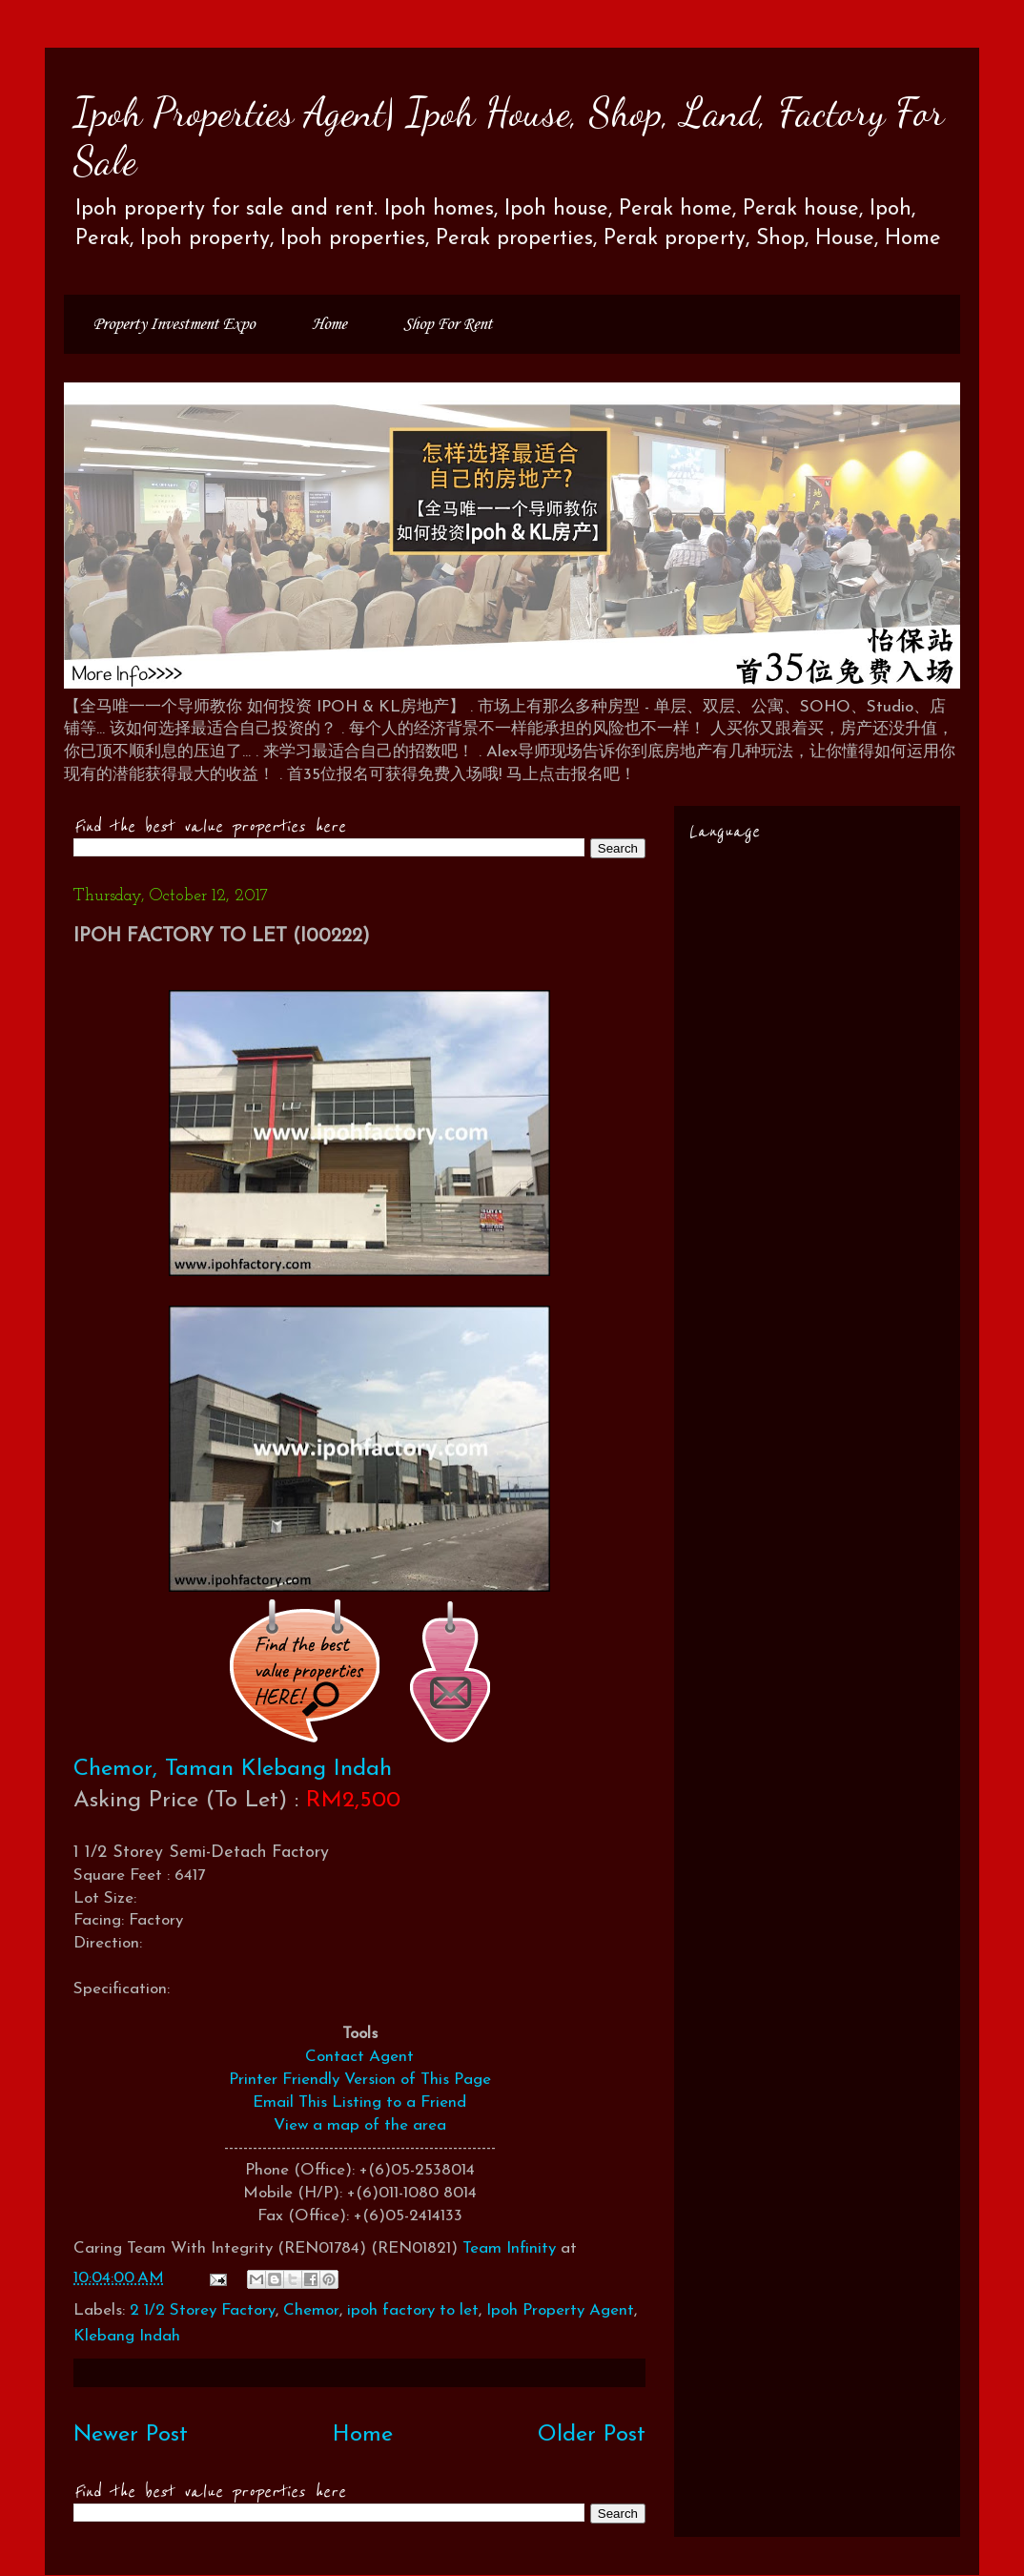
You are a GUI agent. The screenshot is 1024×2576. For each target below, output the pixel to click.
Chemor (311, 2310)
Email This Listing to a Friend (359, 2102)
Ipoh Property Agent (560, 2310)
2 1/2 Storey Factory (203, 2310)
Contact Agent (359, 2057)
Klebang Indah (126, 2336)
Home (329, 324)
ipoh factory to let (413, 2310)
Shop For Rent (447, 324)
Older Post (591, 2434)
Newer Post (130, 2434)
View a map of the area (360, 2125)
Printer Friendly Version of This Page (360, 2079)
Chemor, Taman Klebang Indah (232, 1769)
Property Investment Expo (173, 324)
